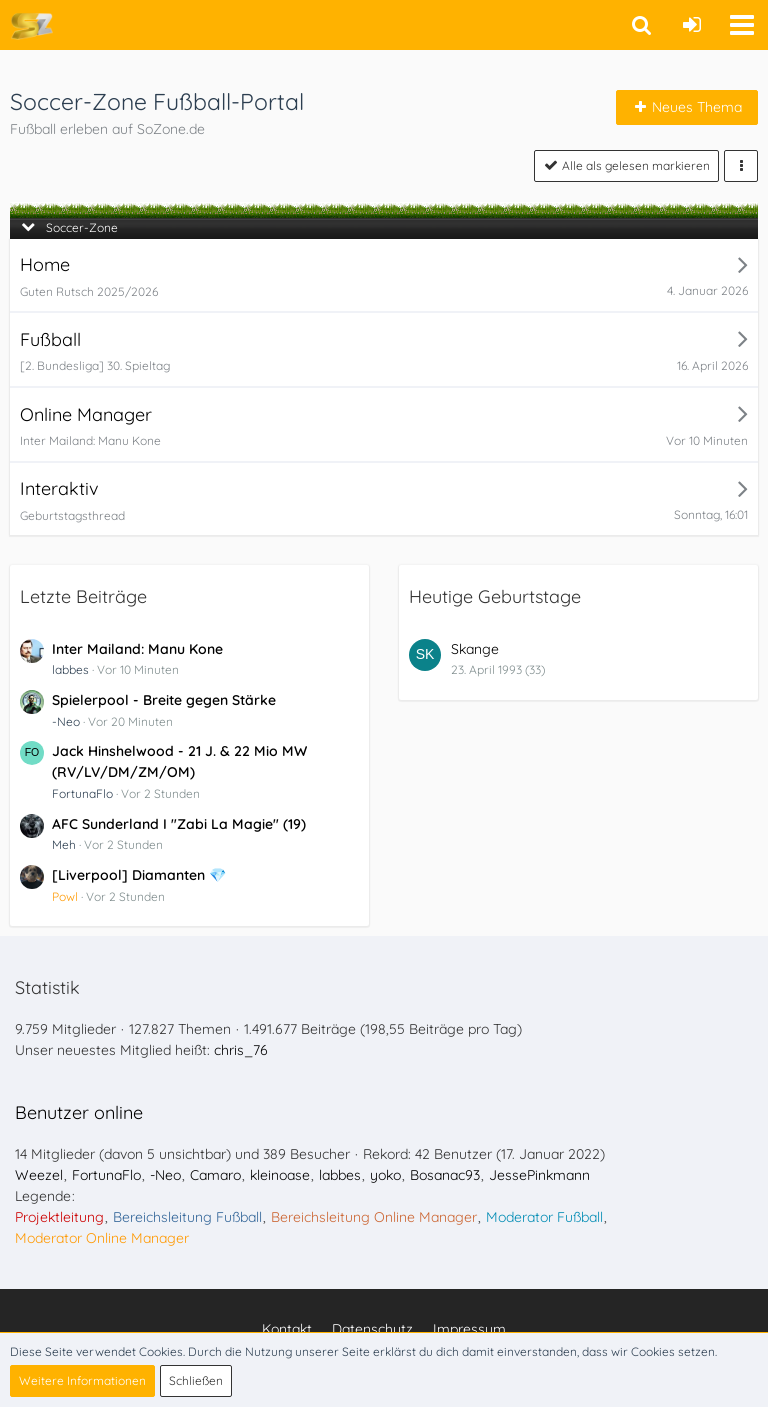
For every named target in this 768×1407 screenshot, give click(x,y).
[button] (742, 25)
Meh (64, 844)
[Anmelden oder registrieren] (692, 25)
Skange (475, 649)
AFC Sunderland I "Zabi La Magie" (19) (179, 824)
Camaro (215, 1175)
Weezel (39, 1175)
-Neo (66, 721)
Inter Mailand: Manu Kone (137, 649)
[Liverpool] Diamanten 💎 (139, 875)
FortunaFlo (82, 793)
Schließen (196, 1380)
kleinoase (280, 1175)
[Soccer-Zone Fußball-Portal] (31, 25)
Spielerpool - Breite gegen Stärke (164, 700)
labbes (70, 669)
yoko (385, 1175)
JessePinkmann (539, 1175)
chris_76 (241, 1050)
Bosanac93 (445, 1175)
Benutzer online (79, 1112)
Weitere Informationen (82, 1380)
